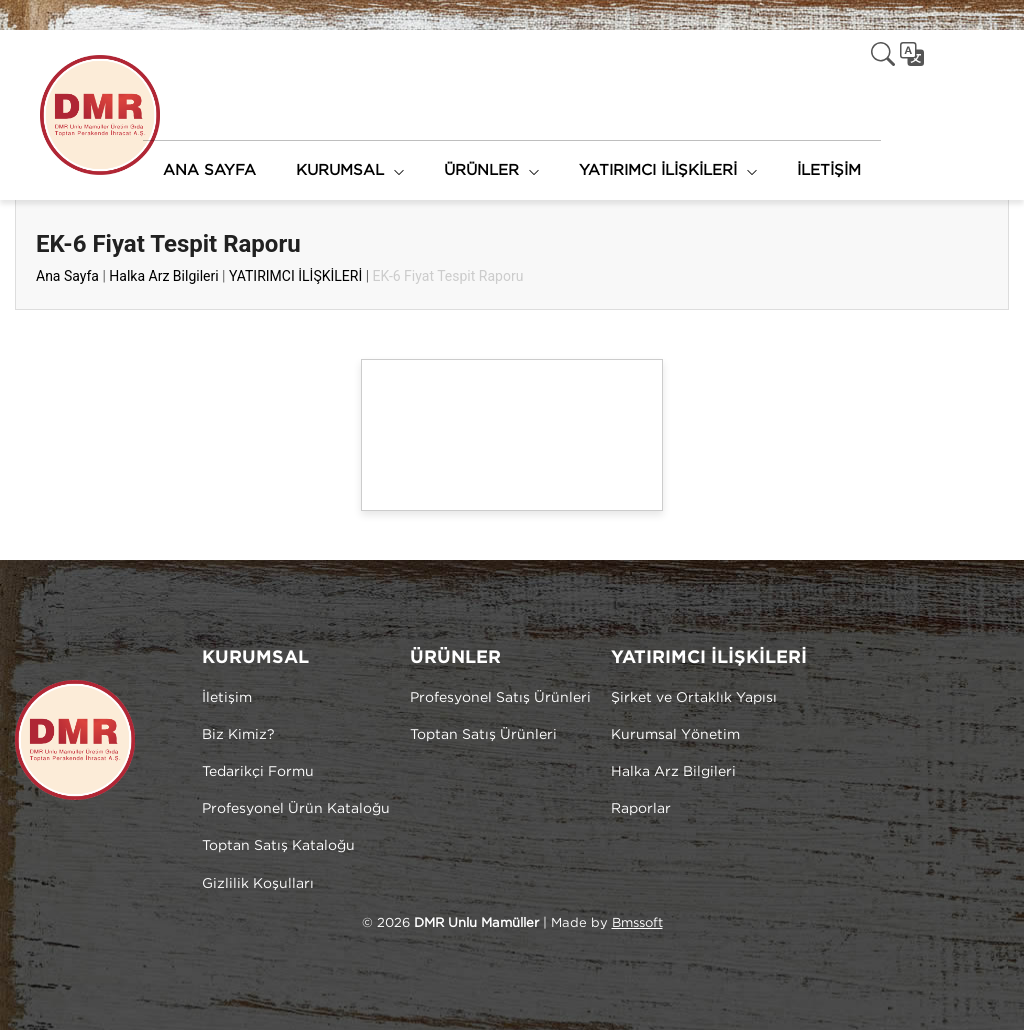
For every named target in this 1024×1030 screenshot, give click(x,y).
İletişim (227, 698)
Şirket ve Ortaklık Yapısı (694, 698)
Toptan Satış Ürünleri (483, 735)
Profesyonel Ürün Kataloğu (296, 809)
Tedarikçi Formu (258, 772)
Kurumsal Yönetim (675, 735)
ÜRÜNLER (481, 170)
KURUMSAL (340, 170)
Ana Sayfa (67, 276)
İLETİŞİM (829, 170)
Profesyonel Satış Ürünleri (500, 698)
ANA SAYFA (209, 170)
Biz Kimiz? (238, 735)
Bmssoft (637, 923)
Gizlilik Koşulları (258, 884)
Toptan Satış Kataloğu (278, 846)
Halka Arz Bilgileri (163, 276)
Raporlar (641, 809)
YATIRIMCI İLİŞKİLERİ (658, 170)
